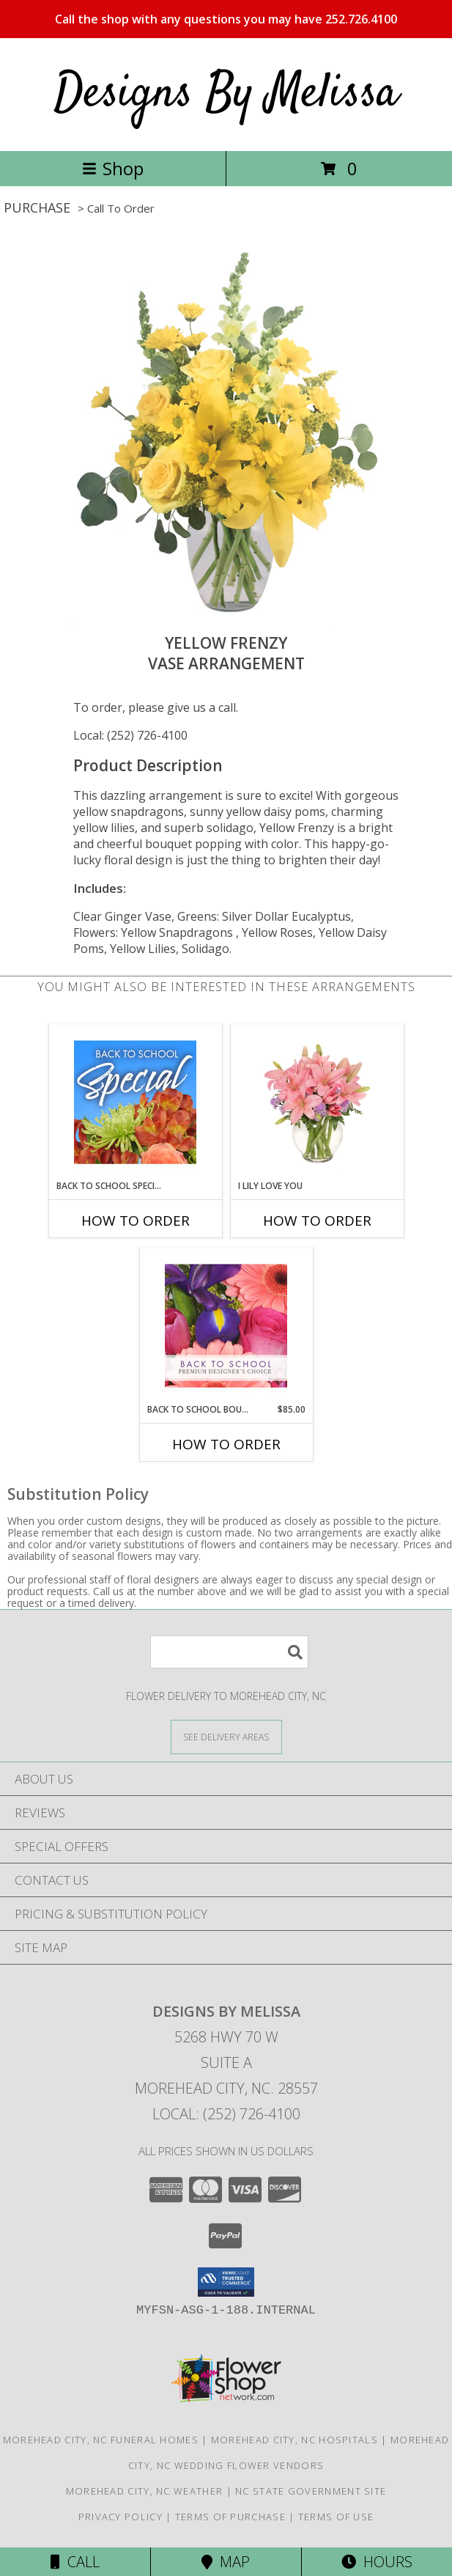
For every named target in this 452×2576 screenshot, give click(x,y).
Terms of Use (336, 2516)
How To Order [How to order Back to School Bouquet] (226, 1444)
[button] (226, 2282)
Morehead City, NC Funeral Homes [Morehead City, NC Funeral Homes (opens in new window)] (101, 2439)
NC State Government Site (310, 2491)
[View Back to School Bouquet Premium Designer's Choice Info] (226, 1325)
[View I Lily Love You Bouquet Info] (317, 1102)
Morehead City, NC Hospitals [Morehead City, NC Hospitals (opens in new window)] (294, 2439)
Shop (113, 168)
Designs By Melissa (226, 94)
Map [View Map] (225, 2562)
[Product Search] (229, 1651)
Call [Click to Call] (75, 2562)
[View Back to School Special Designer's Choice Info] (135, 1102)
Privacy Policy (120, 2516)
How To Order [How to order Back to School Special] (135, 1220)
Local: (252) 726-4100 (130, 735)
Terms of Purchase (230, 2516)
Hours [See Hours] (376, 2562)
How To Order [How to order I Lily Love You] (317, 1220)
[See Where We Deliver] (226, 1736)
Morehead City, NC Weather (144, 2491)
